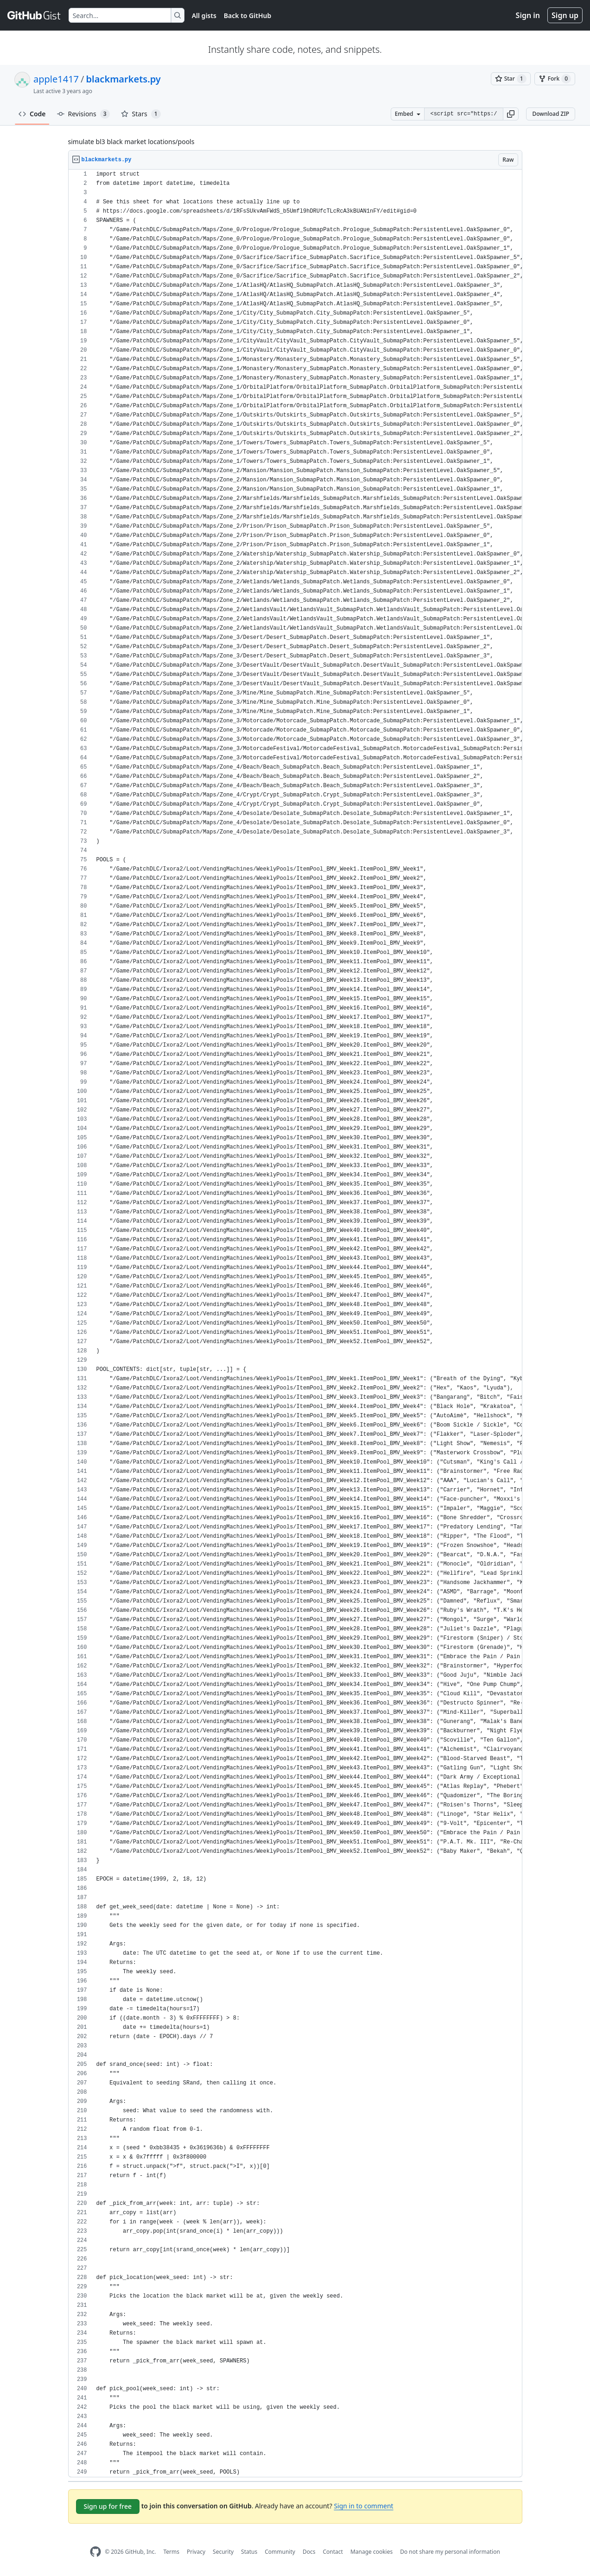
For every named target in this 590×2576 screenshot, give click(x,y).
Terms (171, 2552)
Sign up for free (108, 2506)
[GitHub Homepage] (95, 2551)
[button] (511, 113)
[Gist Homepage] (34, 15)
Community (280, 2552)
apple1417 (56, 79)
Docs (309, 2552)
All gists (204, 15)
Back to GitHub (247, 15)
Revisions (83, 114)
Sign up (565, 15)
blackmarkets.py (123, 79)
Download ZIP (550, 114)
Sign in (528, 15)
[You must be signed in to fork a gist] (554, 78)
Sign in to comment (363, 2505)
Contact (333, 2552)
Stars (141, 114)
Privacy (196, 2552)
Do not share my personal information (450, 2552)
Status (249, 2552)
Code (32, 113)
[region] (295, 1323)
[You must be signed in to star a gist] (511, 78)
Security (223, 2552)
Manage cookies (371, 2552)
